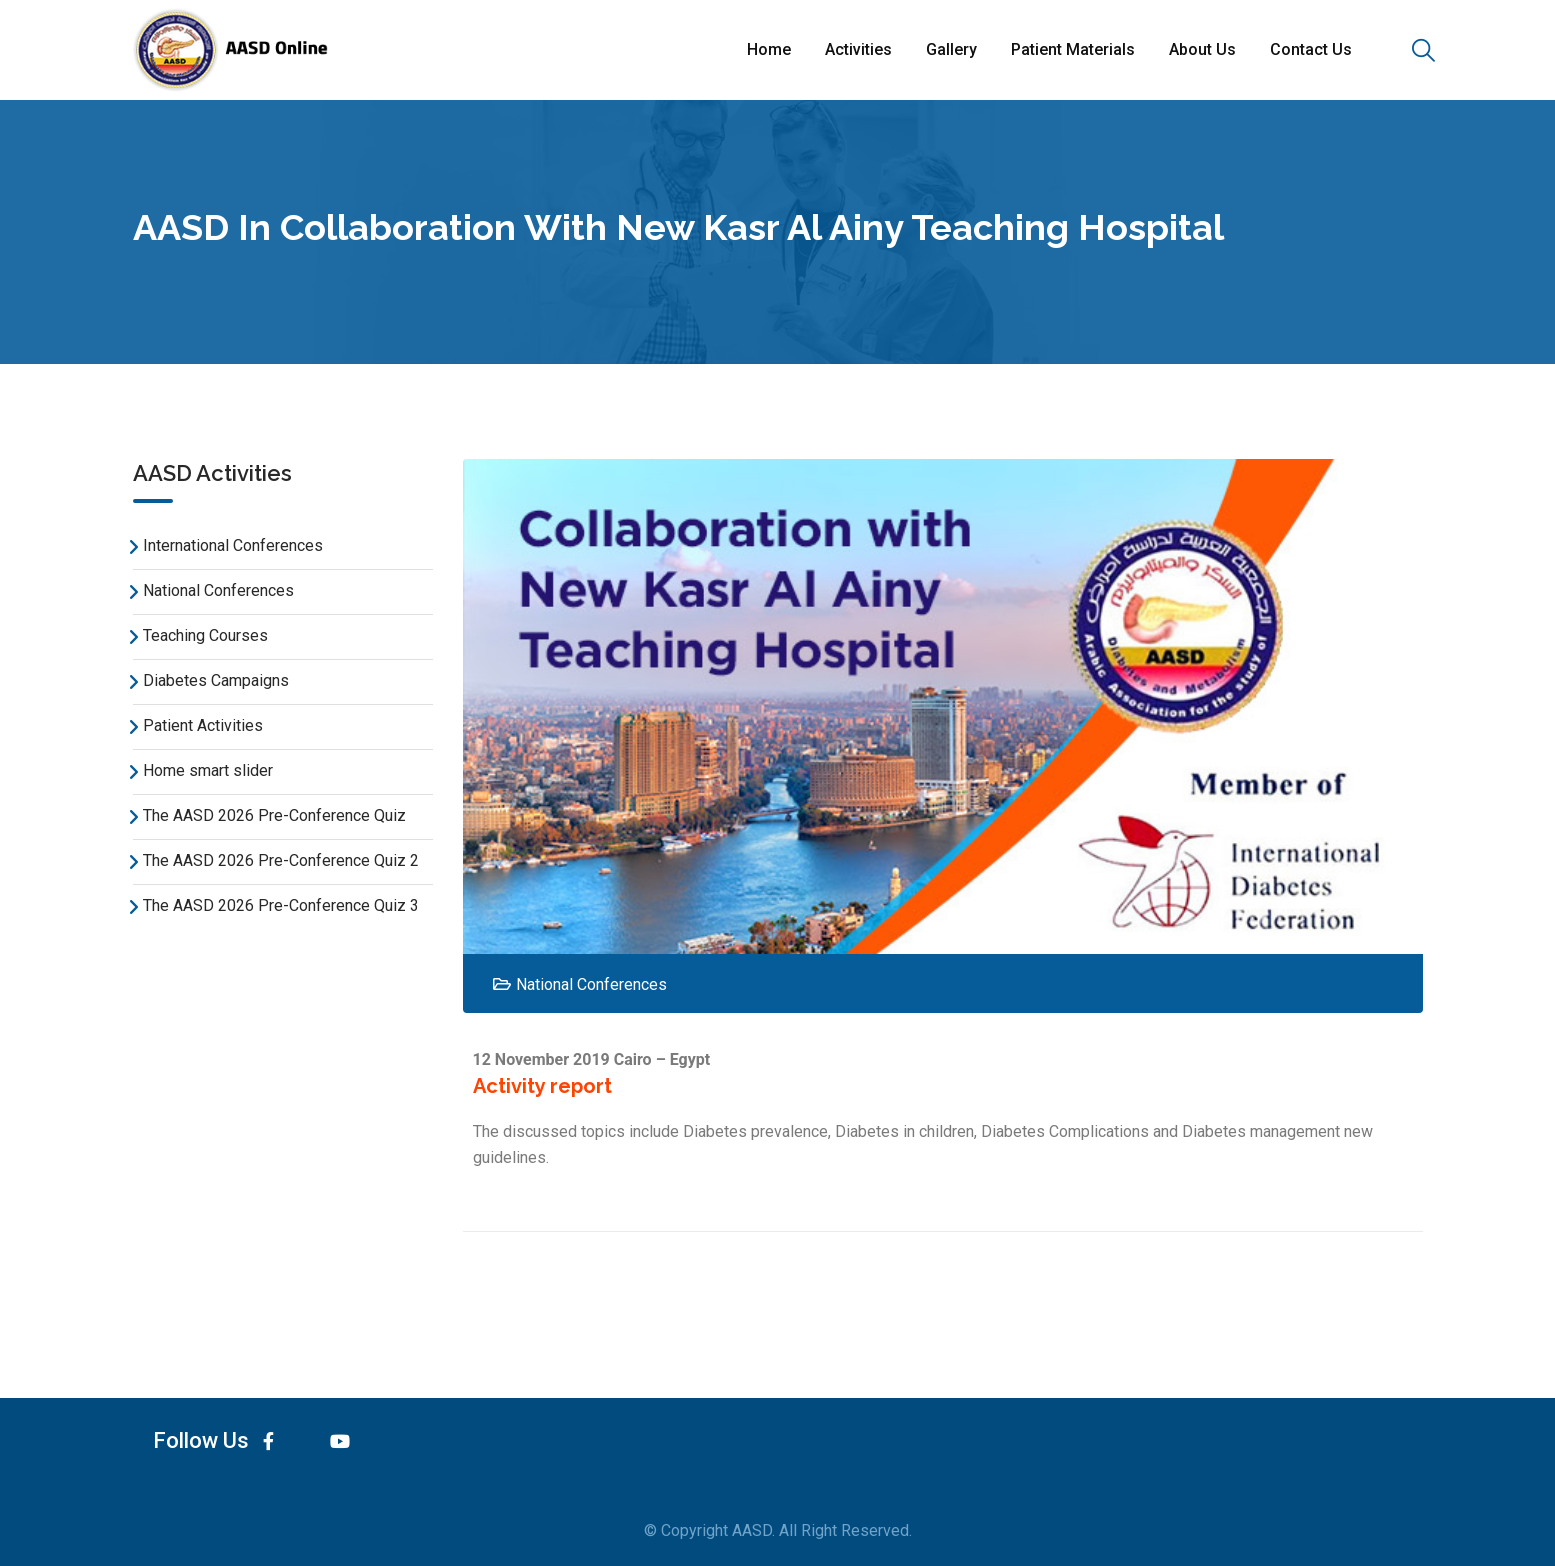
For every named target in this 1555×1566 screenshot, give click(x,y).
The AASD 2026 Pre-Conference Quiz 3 (281, 905)
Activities (858, 49)
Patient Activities (203, 725)
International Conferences (233, 545)
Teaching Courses (205, 635)
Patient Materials (1073, 49)
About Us (1202, 49)
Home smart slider (208, 770)
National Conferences (218, 590)
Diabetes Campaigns (216, 680)
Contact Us (1311, 49)
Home (769, 49)
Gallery (951, 49)
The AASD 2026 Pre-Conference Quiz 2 (281, 860)
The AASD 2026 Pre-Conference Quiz (274, 815)
